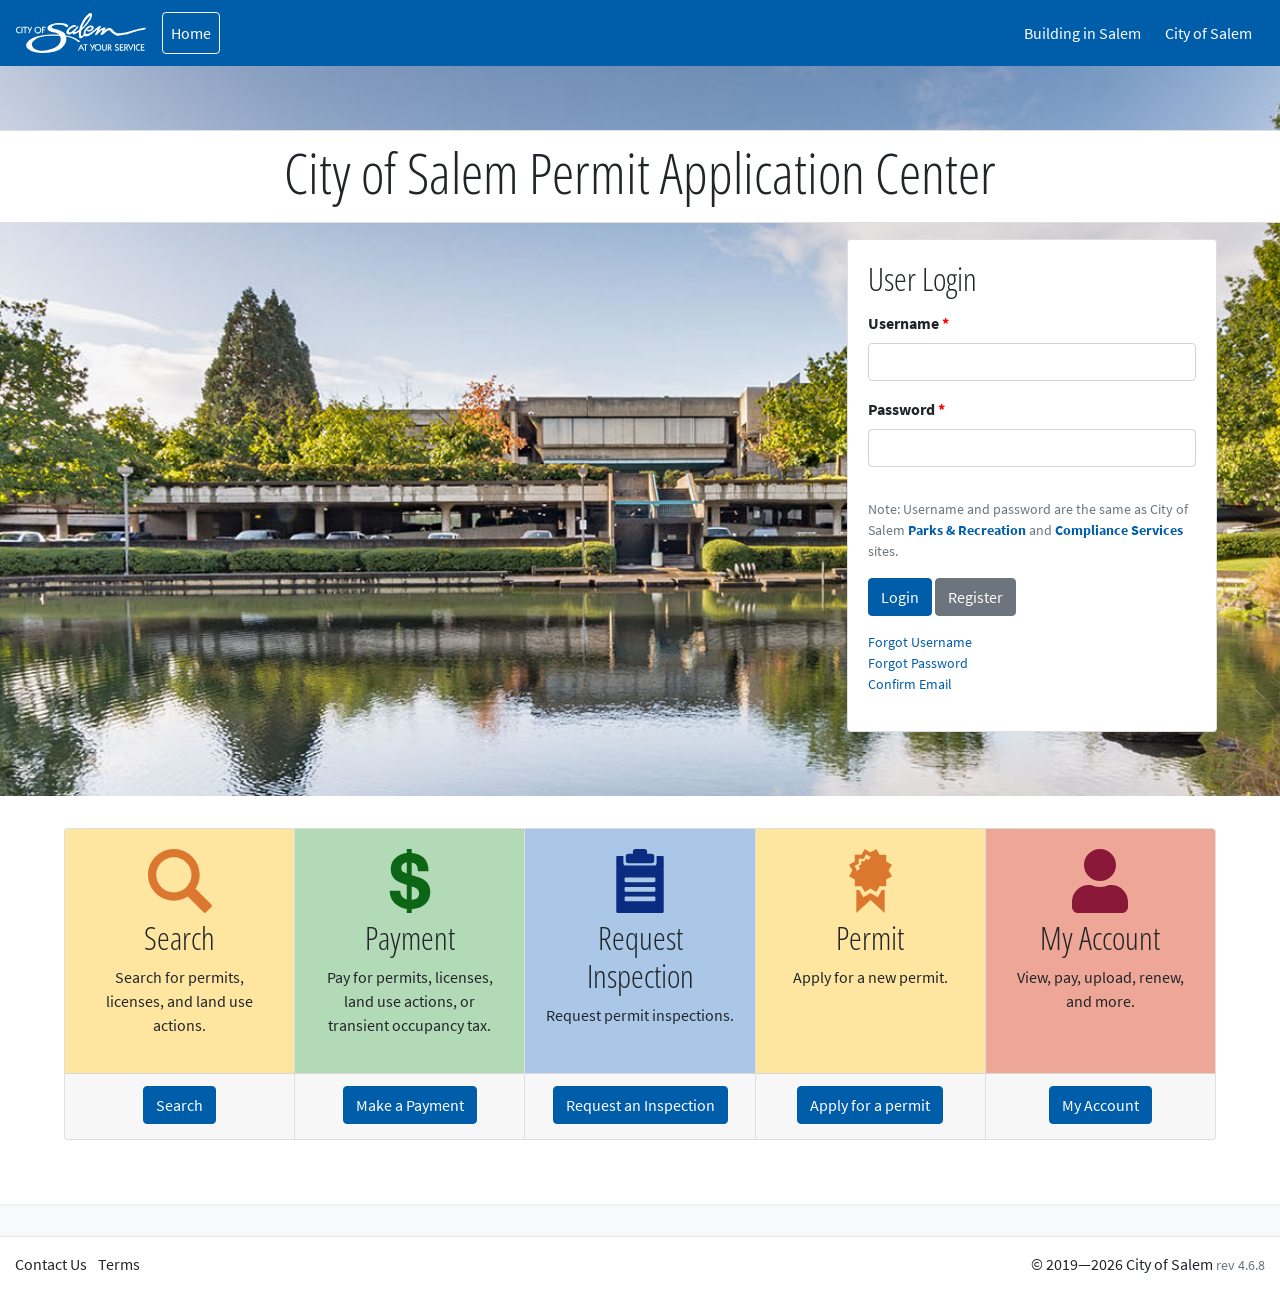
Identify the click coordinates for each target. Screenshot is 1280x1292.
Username (903, 323)
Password (901, 409)
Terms (119, 1264)
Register (975, 597)
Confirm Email (910, 684)
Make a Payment (410, 1105)
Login (900, 597)
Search (179, 1105)
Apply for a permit (870, 1105)
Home (191, 33)
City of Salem (1208, 33)
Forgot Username (920, 642)
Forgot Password (918, 663)
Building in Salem (1082, 33)
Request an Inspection (640, 1105)
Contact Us (51, 1264)
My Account (1100, 1105)
